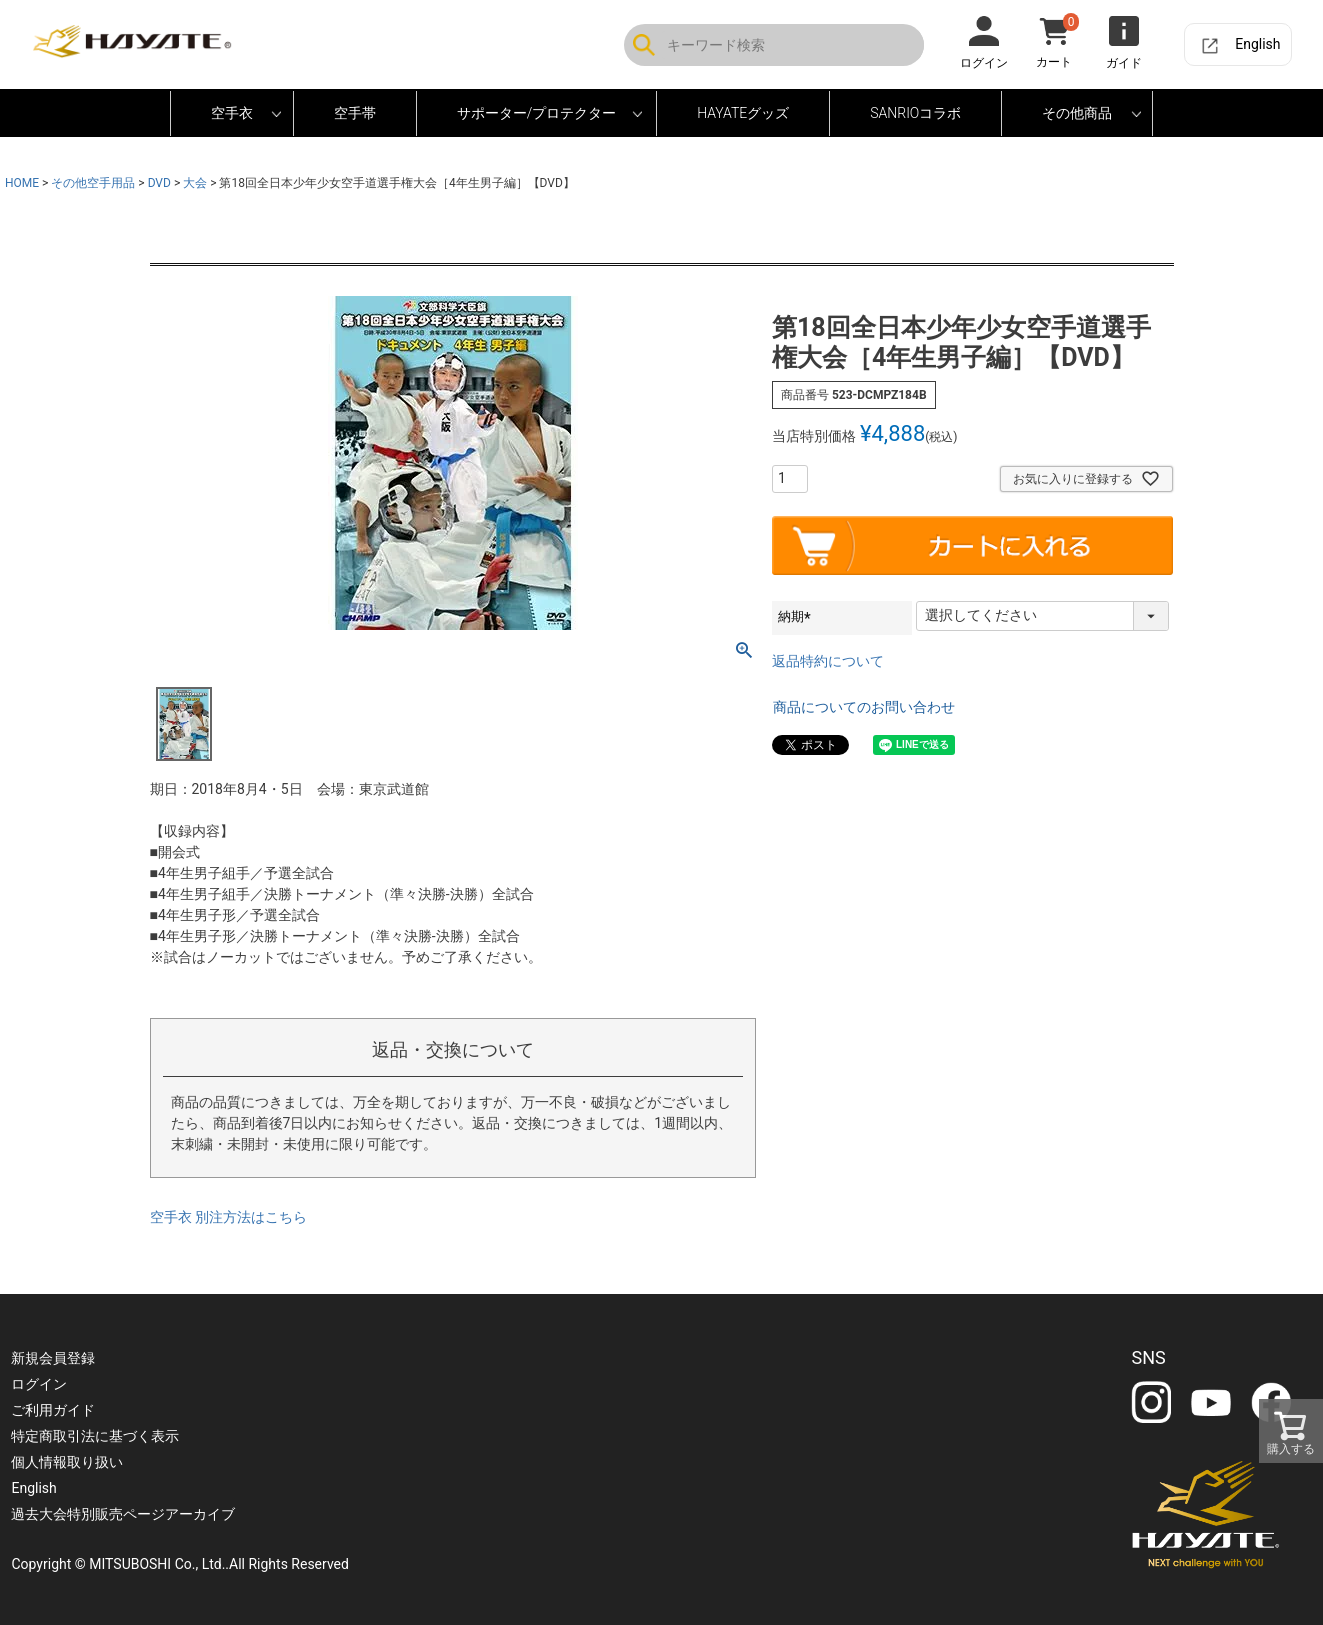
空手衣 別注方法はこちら (228, 1217)
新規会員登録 (54, 1358)
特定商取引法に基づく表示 (96, 1436)
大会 (195, 183)
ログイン (40, 1384)
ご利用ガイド (54, 1410)
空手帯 (355, 113)
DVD (159, 183)
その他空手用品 (93, 183)
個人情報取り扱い (68, 1462)
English (1257, 44)
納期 (797, 616)
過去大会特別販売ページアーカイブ (124, 1514)
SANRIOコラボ (915, 113)
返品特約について (828, 661)
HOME (22, 183)
